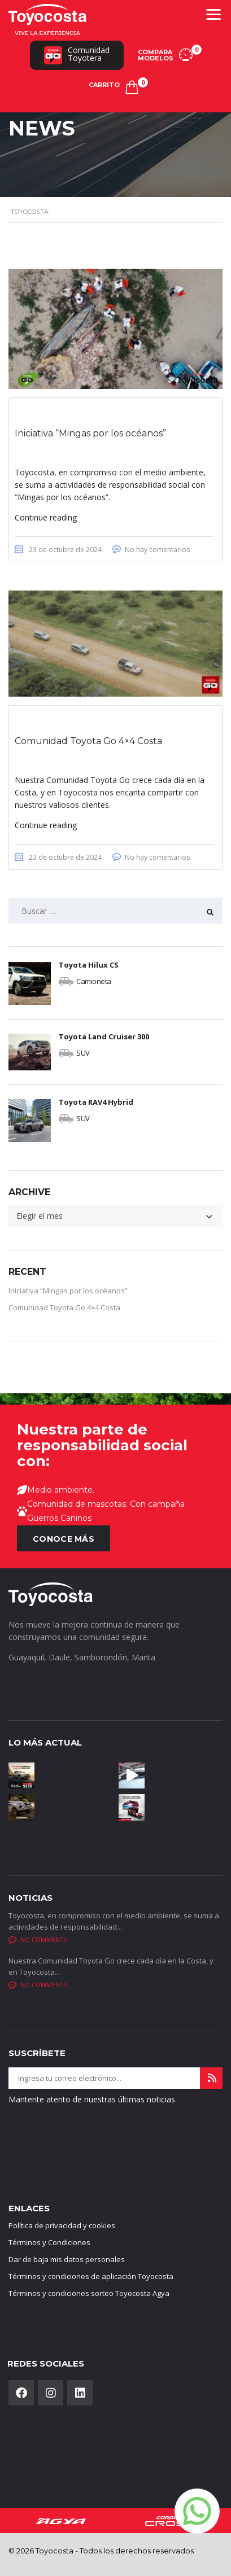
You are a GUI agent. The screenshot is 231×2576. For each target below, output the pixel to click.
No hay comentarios (157, 549)
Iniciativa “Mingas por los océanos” (68, 1290)
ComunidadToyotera (77, 54)
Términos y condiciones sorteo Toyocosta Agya (88, 2294)
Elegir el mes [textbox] (39, 1215)
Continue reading (46, 517)
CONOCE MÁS (63, 1539)
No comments (37, 1940)
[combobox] (115, 1216)
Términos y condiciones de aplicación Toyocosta (90, 2277)
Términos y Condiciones (49, 2243)
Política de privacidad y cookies (61, 2226)
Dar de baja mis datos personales (66, 2260)
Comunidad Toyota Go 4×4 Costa (64, 1307)
